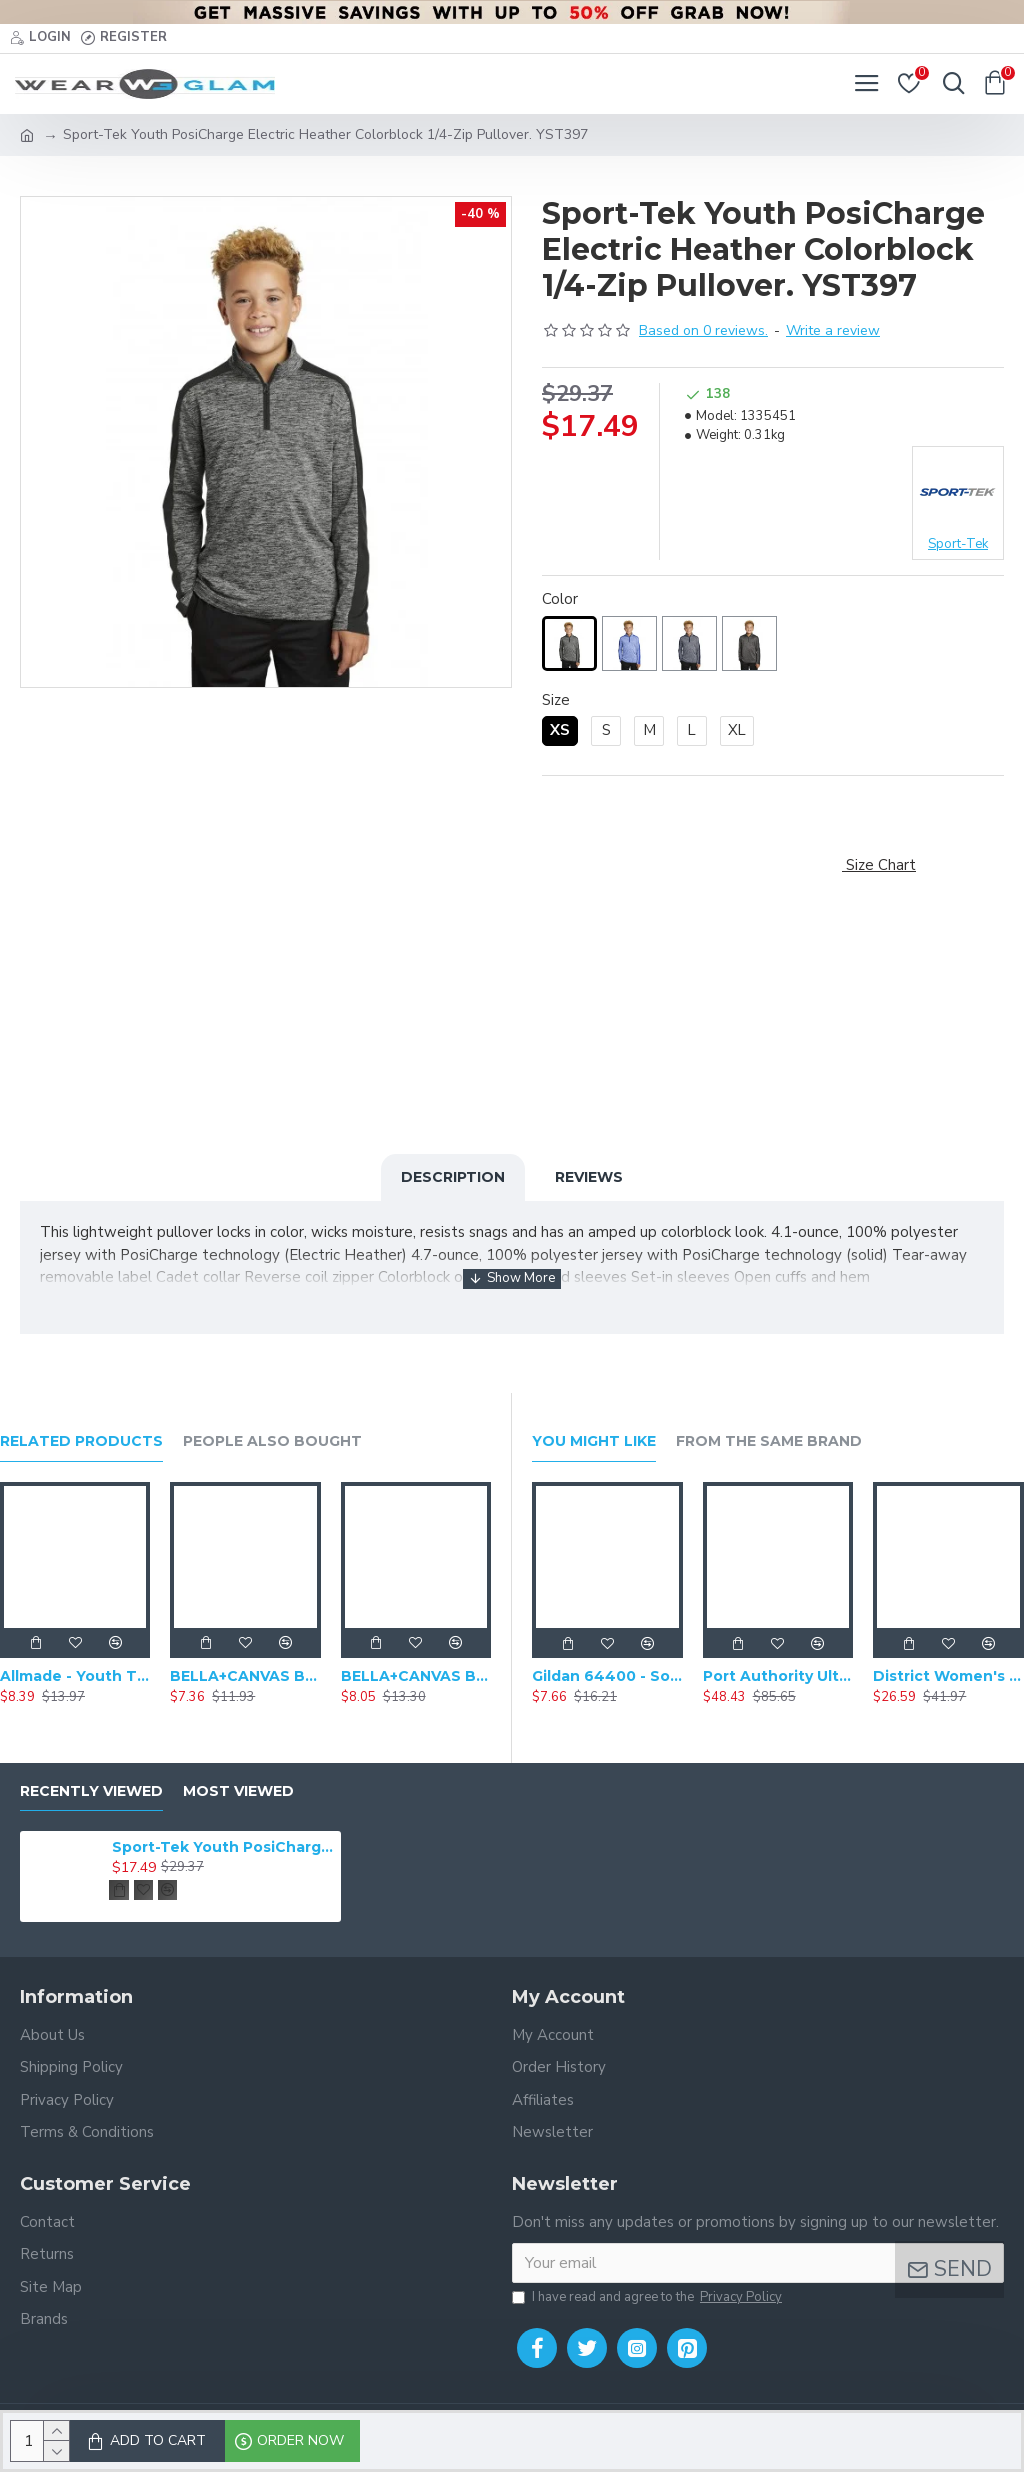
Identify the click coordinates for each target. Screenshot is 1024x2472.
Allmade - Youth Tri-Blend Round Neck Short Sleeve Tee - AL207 (75, 1676)
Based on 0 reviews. (703, 330)
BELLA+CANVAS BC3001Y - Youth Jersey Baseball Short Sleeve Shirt (245, 1676)
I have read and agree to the (648, 2298)
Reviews (589, 1177)
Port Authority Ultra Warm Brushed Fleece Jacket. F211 (778, 1676)
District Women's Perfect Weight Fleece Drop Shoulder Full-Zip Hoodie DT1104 (948, 1676)
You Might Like (594, 1441)
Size (556, 700)
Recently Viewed (91, 1791)
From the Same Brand (769, 1441)
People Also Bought (272, 1441)
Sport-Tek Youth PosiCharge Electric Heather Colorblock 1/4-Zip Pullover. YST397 (223, 1847)
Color (560, 599)
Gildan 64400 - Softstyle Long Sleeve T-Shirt (607, 1676)
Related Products (81, 1441)
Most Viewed (238, 1791)
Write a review (833, 330)
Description (453, 1177)
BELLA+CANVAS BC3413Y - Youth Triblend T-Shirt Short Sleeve (416, 1676)
